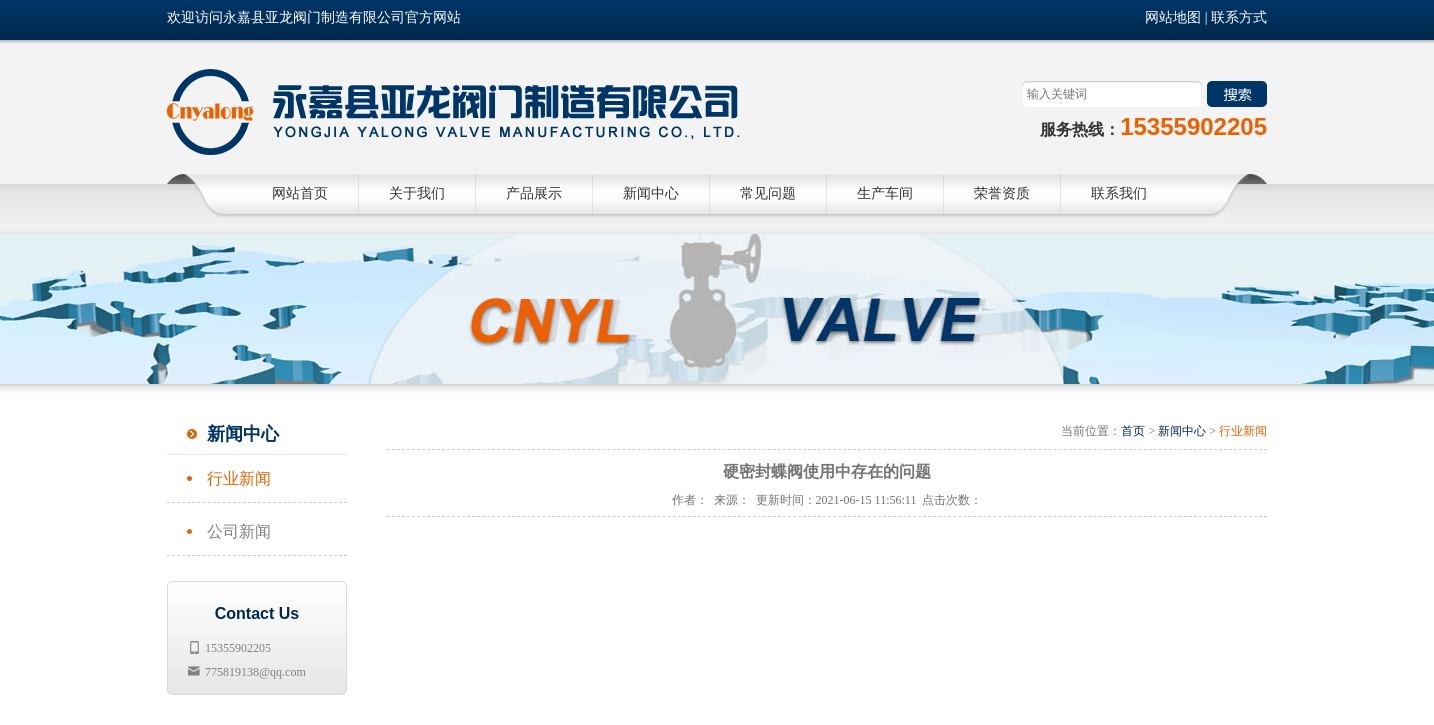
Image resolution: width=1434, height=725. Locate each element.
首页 (1133, 431)
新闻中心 (1182, 431)
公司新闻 (239, 531)
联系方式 (1239, 17)
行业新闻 (239, 478)
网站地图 (1173, 17)
